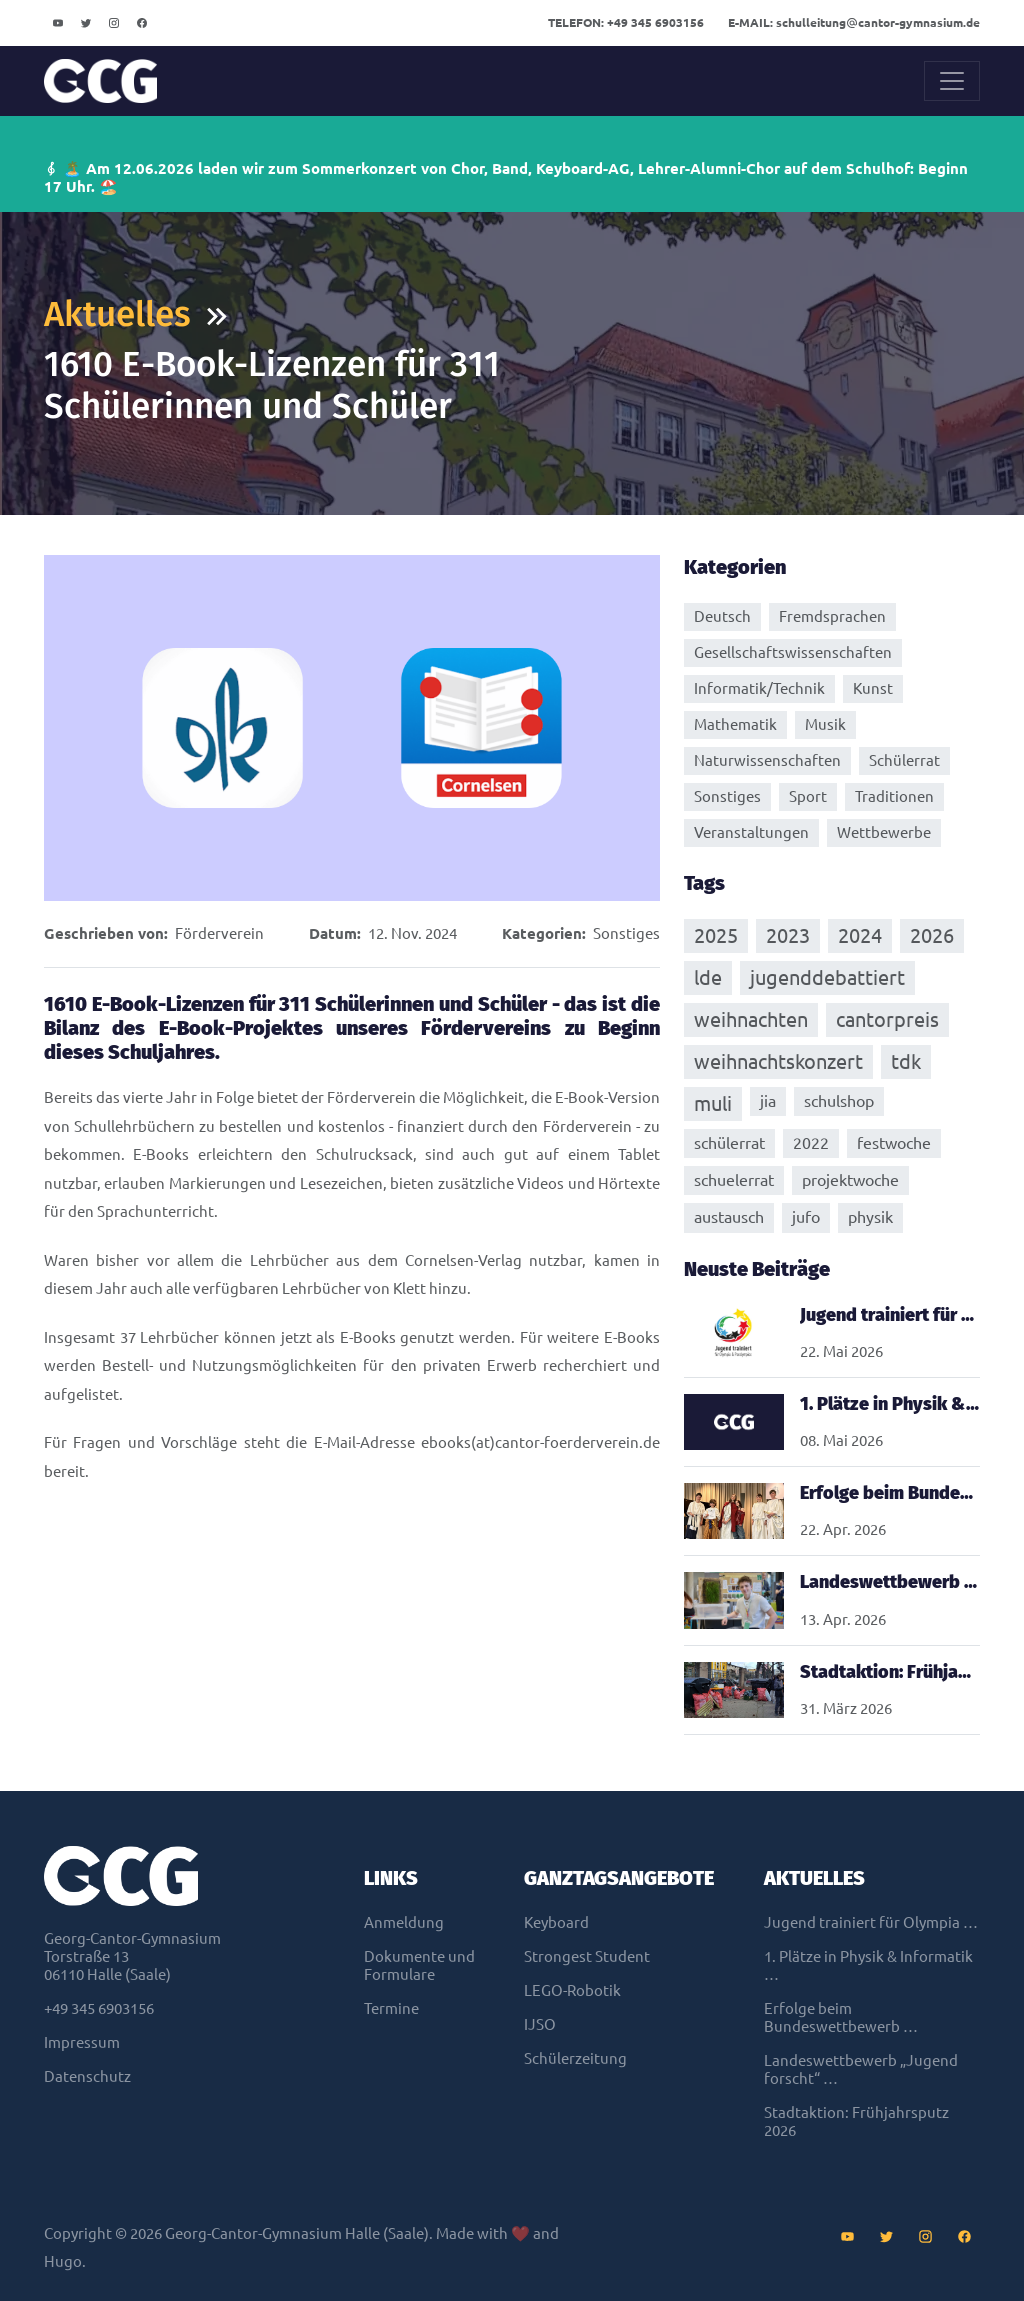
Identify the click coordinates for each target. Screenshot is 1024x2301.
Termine (391, 2008)
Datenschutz (87, 2076)
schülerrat (729, 1143)
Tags (704, 883)
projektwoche (850, 1180)
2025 (716, 935)
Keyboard (556, 1922)
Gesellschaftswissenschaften (793, 652)
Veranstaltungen (751, 832)
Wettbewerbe (884, 832)
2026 (932, 935)
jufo (806, 1217)
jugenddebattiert (827, 977)
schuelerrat (734, 1180)
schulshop (839, 1101)
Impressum (82, 2042)
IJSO (540, 2024)
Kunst (873, 688)
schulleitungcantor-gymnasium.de (854, 22)
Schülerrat (904, 760)
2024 (860, 935)
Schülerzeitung (575, 2058)
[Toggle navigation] (952, 81)
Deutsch (722, 616)
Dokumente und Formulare (419, 1965)
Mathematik (735, 724)
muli (713, 1103)
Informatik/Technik (759, 688)
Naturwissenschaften (767, 760)
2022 (811, 1143)
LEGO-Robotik (572, 1990)
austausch (729, 1217)
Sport (808, 796)
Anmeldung (404, 1922)
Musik (825, 724)
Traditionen (894, 796)
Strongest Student (587, 1956)
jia (768, 1101)
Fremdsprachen (832, 616)
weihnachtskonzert (778, 1061)
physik (870, 1217)
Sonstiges (626, 933)
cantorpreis (887, 1019)
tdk (906, 1061)
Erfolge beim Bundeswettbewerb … (841, 2017)
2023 (788, 935)
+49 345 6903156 (626, 22)
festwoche (894, 1143)
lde (708, 977)
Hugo (63, 2261)
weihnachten (751, 1019)
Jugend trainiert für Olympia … (871, 1922)
